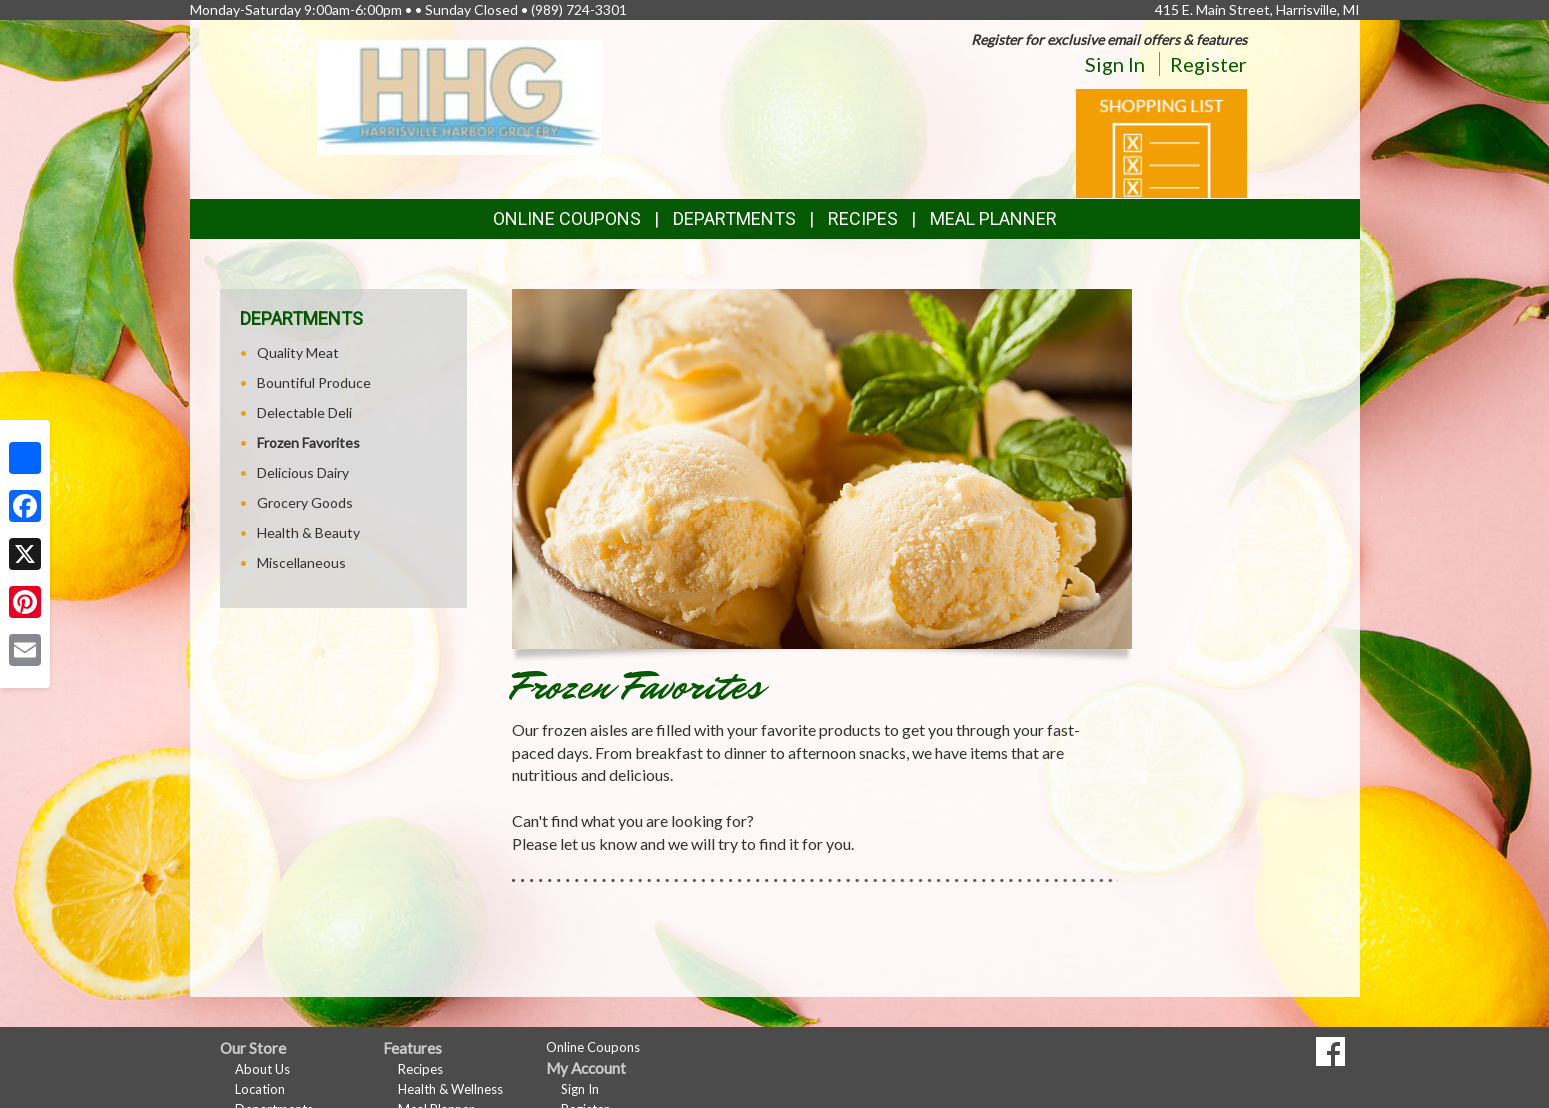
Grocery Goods (305, 502)
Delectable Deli (304, 412)
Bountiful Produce (314, 382)
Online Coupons (567, 218)
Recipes (863, 218)
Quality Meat (298, 352)
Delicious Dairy (303, 472)
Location (260, 1089)
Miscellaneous (301, 562)
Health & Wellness (450, 1089)
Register (1208, 64)
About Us (262, 1069)
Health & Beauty (308, 532)
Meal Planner (993, 218)
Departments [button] (734, 218)
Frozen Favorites (308, 442)
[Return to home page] (459, 95)
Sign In (1115, 64)
